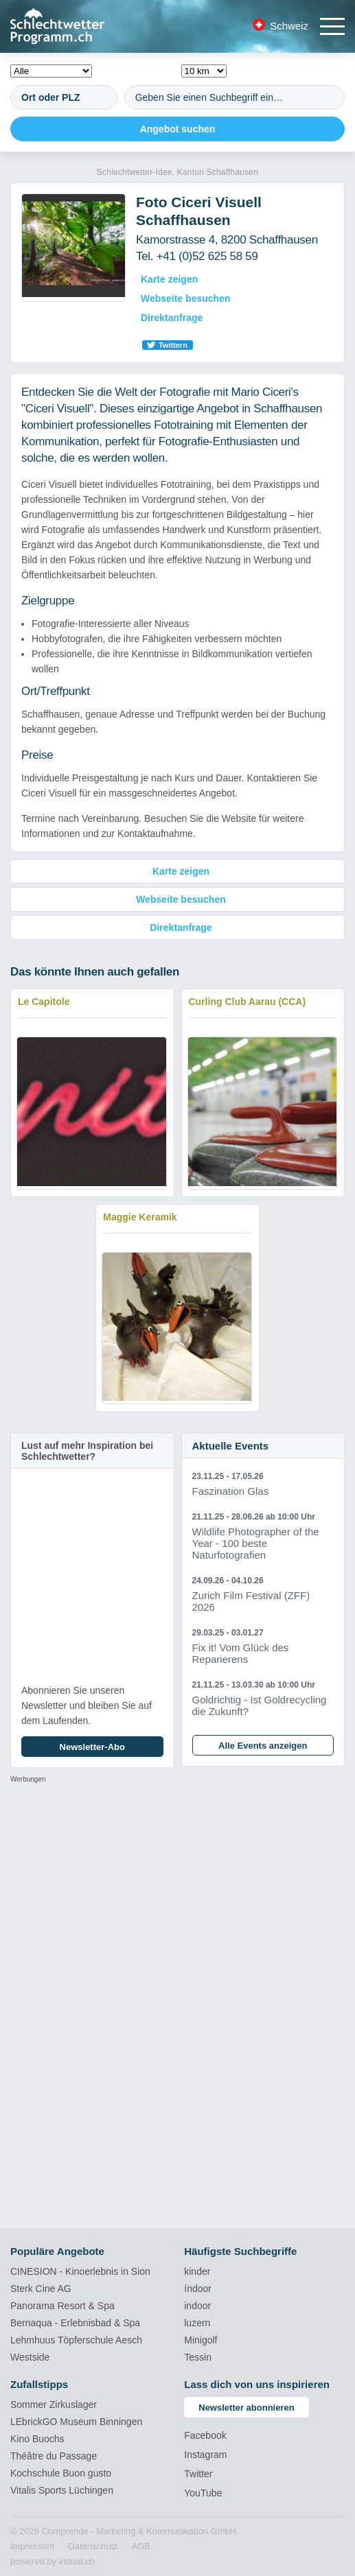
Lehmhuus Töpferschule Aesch (76, 2340)
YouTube (203, 2493)
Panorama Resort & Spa (62, 2305)
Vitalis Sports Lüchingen (61, 2490)
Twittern (173, 345)
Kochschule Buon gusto (60, 2473)
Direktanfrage (172, 317)
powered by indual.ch (52, 2561)
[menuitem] (32, 2546)
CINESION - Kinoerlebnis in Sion (80, 2271)
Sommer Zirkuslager (53, 2404)
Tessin (197, 2357)
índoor (197, 2288)
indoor (197, 2305)
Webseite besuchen (185, 298)
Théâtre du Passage (53, 2455)
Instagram (205, 2454)
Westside (29, 2357)
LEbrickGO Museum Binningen (76, 2421)
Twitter (198, 2473)
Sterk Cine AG (40, 2288)
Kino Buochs (37, 2438)
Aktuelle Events (230, 1446)
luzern (197, 2322)
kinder (197, 2271)
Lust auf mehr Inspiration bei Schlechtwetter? (87, 1451)
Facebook (205, 2435)
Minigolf (200, 2340)
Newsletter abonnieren (246, 2407)
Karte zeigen (169, 279)
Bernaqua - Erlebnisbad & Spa (75, 2322)
